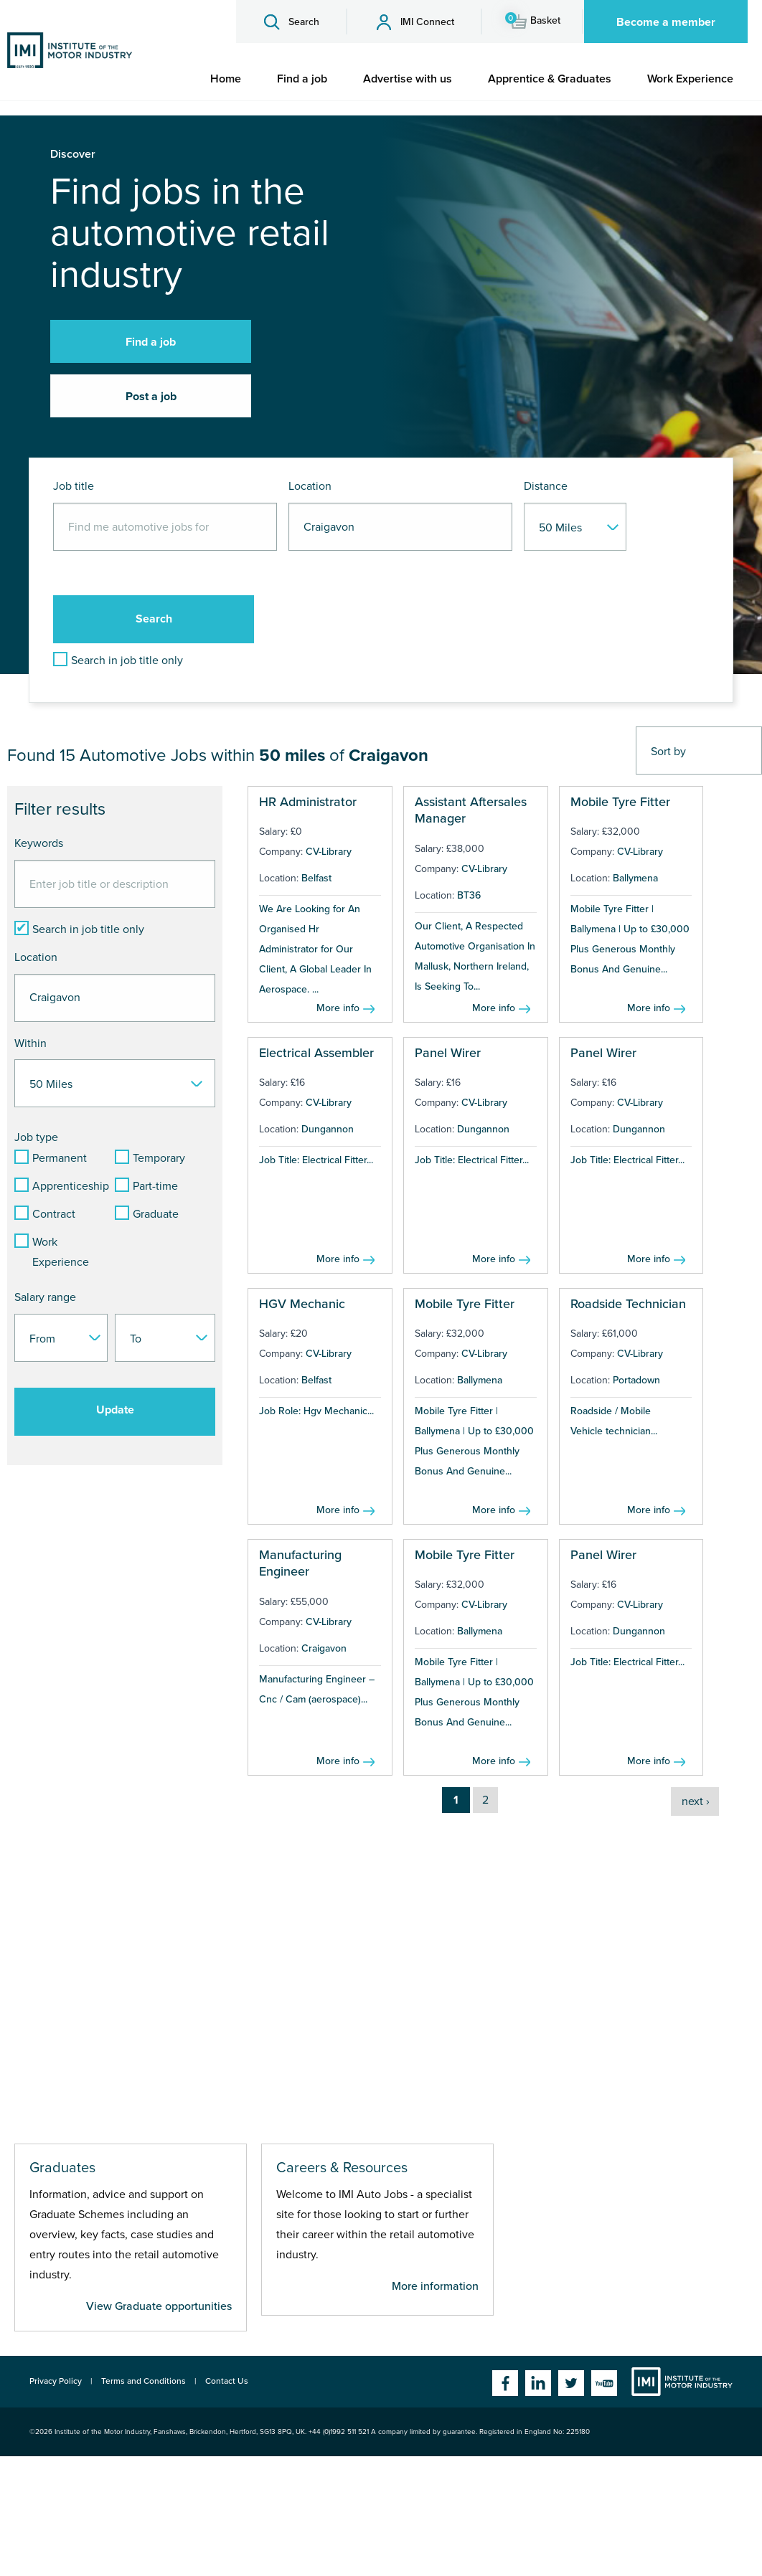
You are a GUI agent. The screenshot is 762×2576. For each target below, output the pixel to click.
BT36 (469, 895)
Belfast (316, 878)
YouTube (604, 2383)
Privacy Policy (55, 2381)
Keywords (38, 843)
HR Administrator (308, 802)
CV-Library (329, 852)
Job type (36, 1137)
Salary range (45, 1297)
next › (696, 1801)
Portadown (636, 1380)
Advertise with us (407, 79)
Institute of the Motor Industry (682, 2381)
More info (337, 1008)
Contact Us (226, 2381)
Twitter (571, 2383)
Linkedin (538, 2383)
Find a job (302, 79)
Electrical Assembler (316, 1053)
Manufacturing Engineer (300, 1563)
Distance (546, 486)
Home (225, 79)
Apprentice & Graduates (549, 79)
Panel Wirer (448, 1053)
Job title (73, 486)
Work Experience (690, 79)
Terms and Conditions (143, 2381)
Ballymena (635, 878)
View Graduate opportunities (159, 2306)
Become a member (665, 22)
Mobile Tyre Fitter (620, 802)
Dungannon (327, 1129)
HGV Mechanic (302, 1304)
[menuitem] (225, 78)
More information (435, 2286)
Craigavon (324, 1648)
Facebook (505, 2383)
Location (309, 486)
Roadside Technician (628, 1304)
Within (30, 1043)
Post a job (151, 396)
